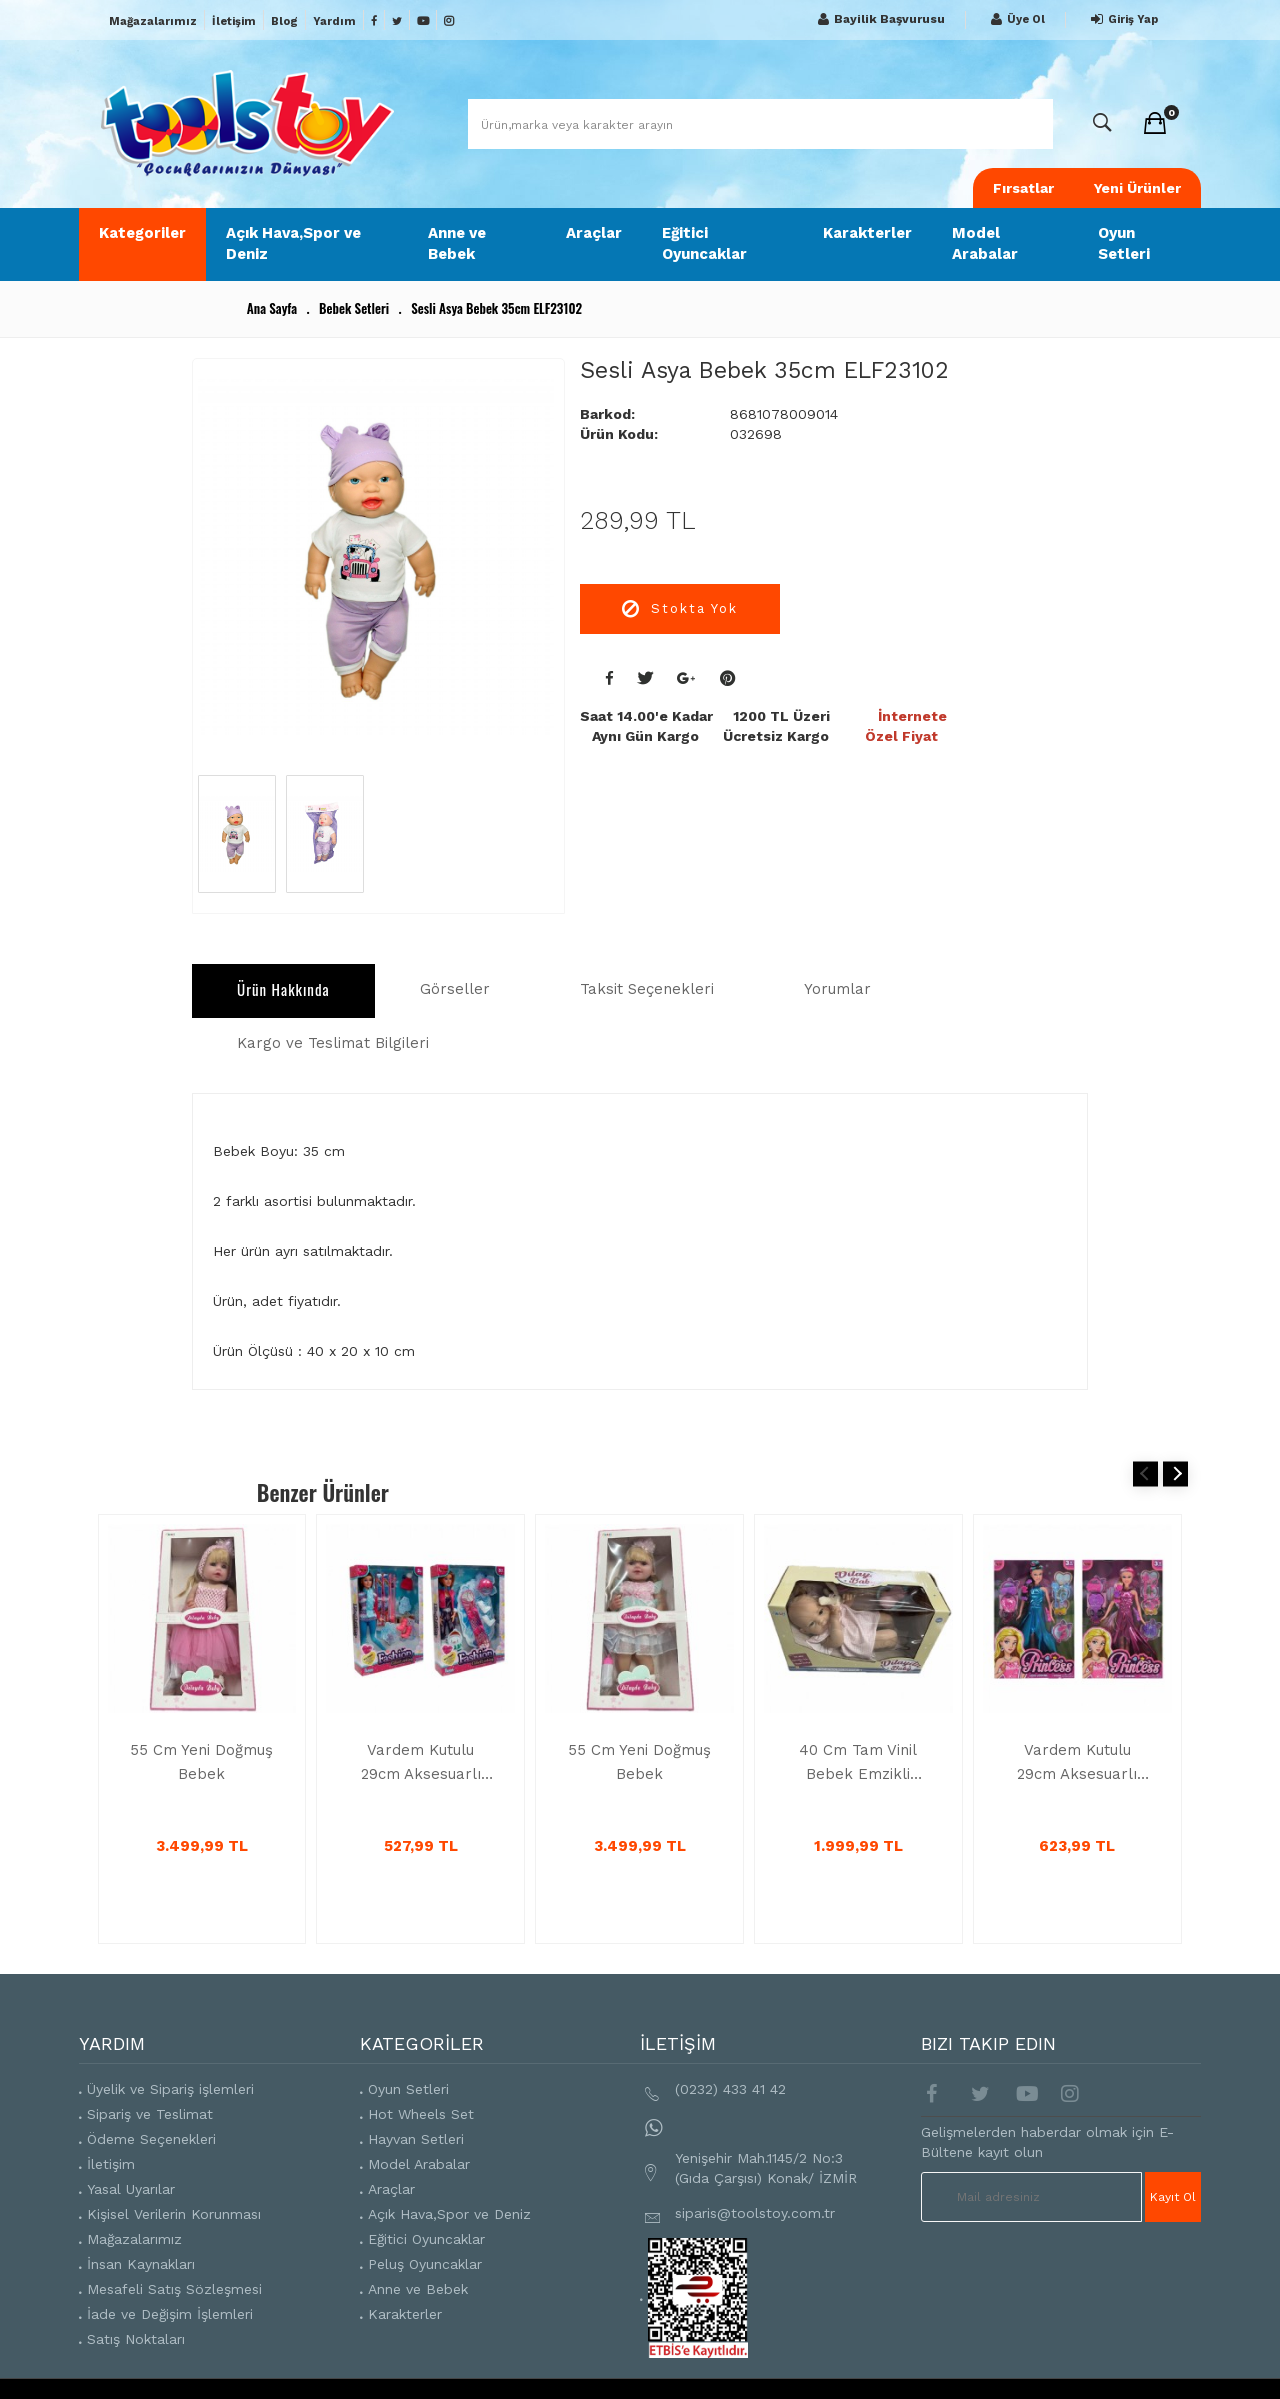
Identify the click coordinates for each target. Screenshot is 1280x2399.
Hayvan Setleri (416, 2139)
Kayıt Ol (1173, 2197)
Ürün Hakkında (283, 989)
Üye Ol (1015, 19)
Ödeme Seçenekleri (151, 2139)
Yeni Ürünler (1137, 188)
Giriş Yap (1122, 19)
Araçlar (594, 233)
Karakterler (867, 233)
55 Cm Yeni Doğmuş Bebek (201, 1762)
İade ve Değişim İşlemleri (170, 2314)
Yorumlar (837, 989)
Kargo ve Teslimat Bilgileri (333, 1043)
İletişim (234, 21)
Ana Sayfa (272, 308)
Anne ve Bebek (457, 243)
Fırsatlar (1023, 188)
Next (1175, 1473)
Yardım (334, 21)
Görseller (455, 989)
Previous (1145, 1473)
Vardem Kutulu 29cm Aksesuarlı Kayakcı (421, 1763)
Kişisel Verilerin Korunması (174, 2214)
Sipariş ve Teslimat (150, 2114)
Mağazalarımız (153, 21)
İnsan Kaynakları (141, 2264)
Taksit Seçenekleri (647, 989)
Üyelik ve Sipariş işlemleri (170, 2089)
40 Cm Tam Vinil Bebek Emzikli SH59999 (858, 1763)
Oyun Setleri (1124, 243)
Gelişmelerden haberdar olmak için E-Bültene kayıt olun (1047, 2142)
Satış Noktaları (136, 2339)
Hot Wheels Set (421, 2114)
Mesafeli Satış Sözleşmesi (174, 2289)
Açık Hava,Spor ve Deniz (293, 243)
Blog (284, 21)
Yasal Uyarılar (131, 2189)
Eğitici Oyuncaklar (704, 243)
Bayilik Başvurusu (879, 19)
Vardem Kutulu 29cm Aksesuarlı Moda (1077, 1763)
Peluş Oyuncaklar (425, 2264)
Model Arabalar (985, 243)
